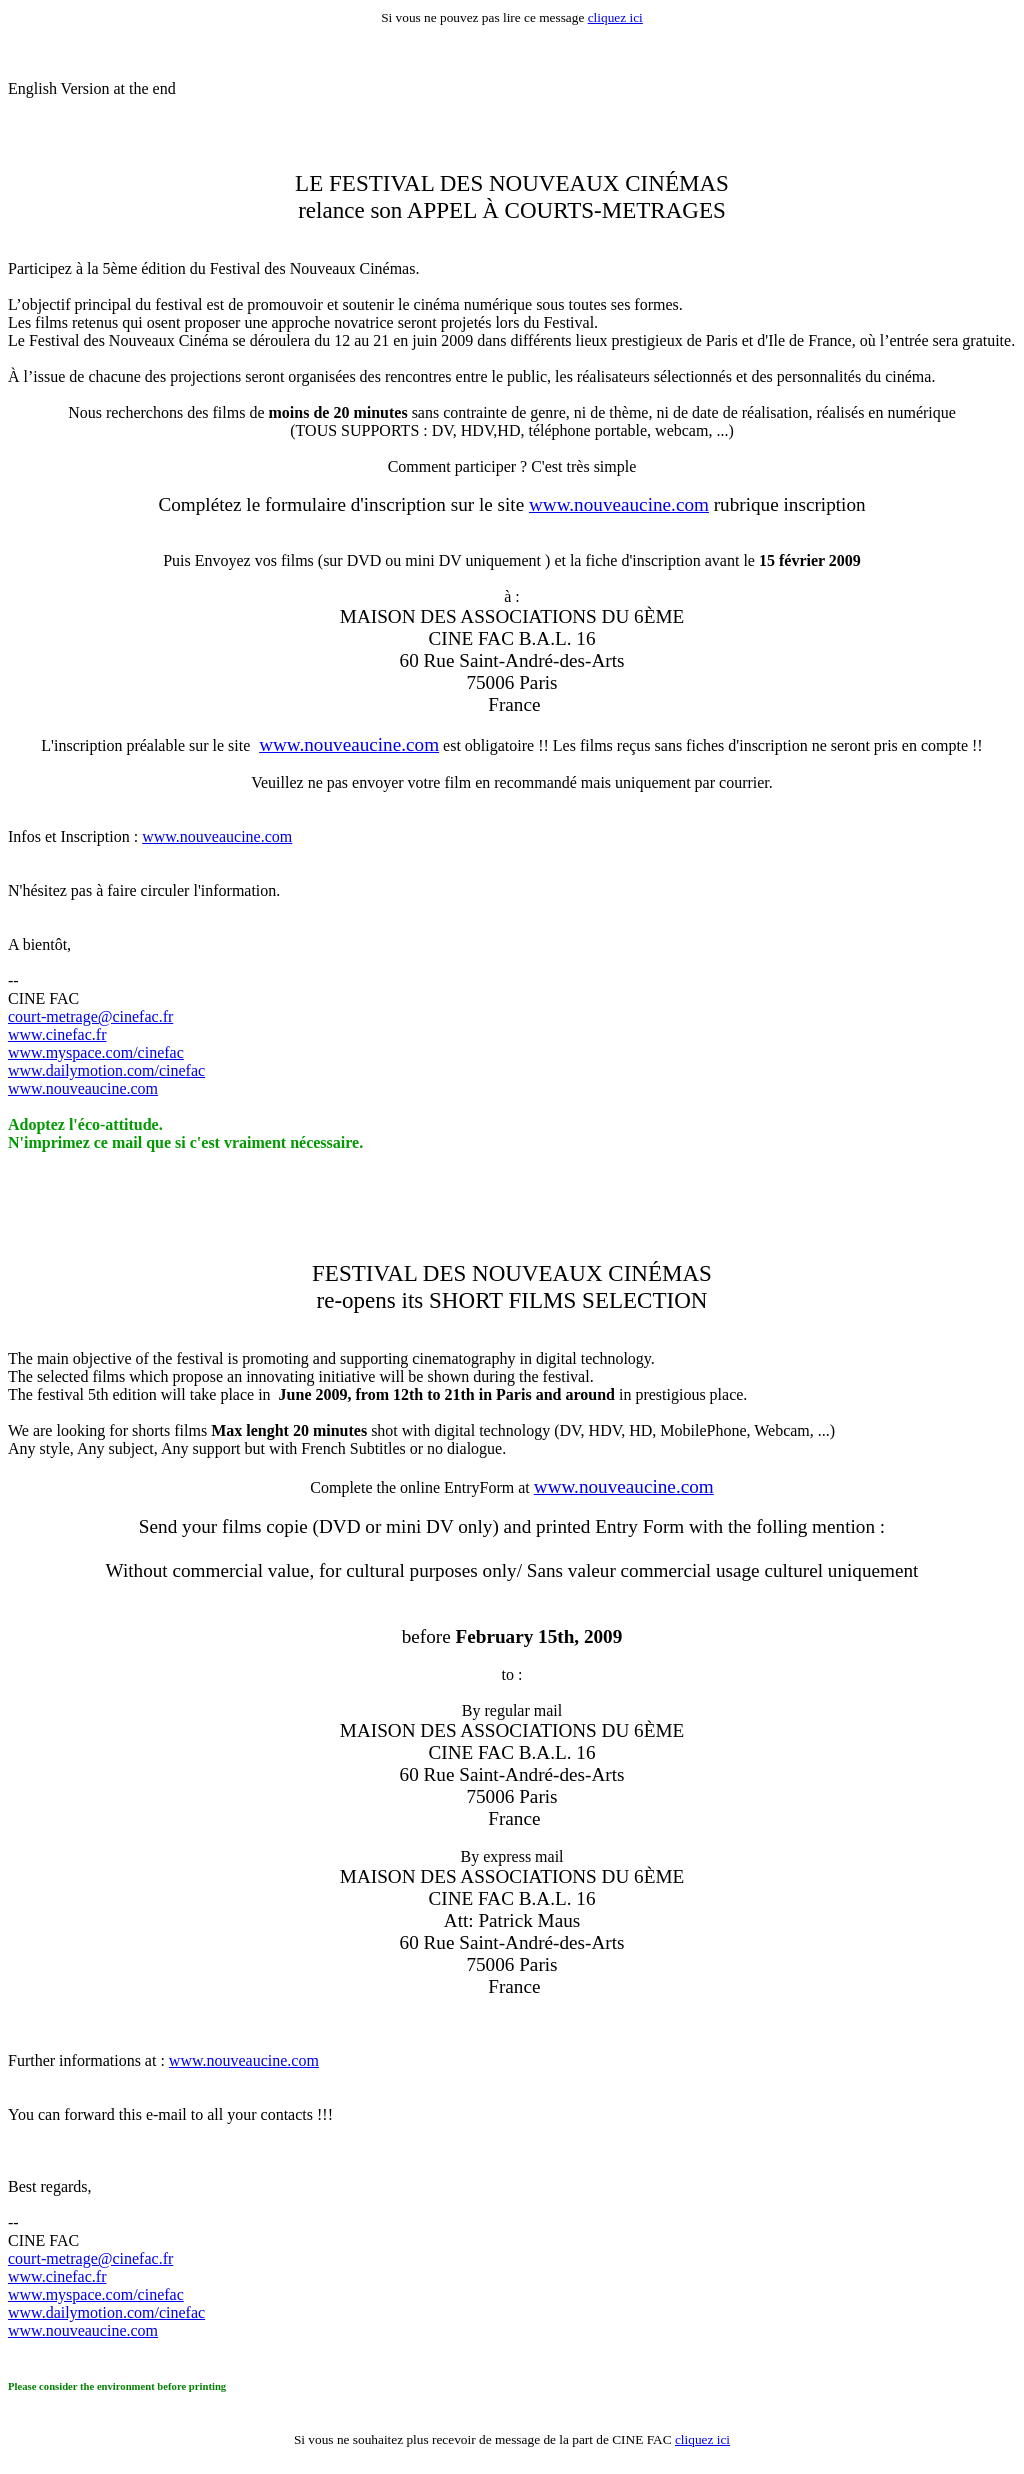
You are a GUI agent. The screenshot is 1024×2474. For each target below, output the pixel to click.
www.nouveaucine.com (619, 504)
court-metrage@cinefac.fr (90, 1016)
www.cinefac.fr (57, 1034)
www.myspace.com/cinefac (96, 1052)
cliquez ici (615, 17)
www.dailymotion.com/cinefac (106, 1070)
